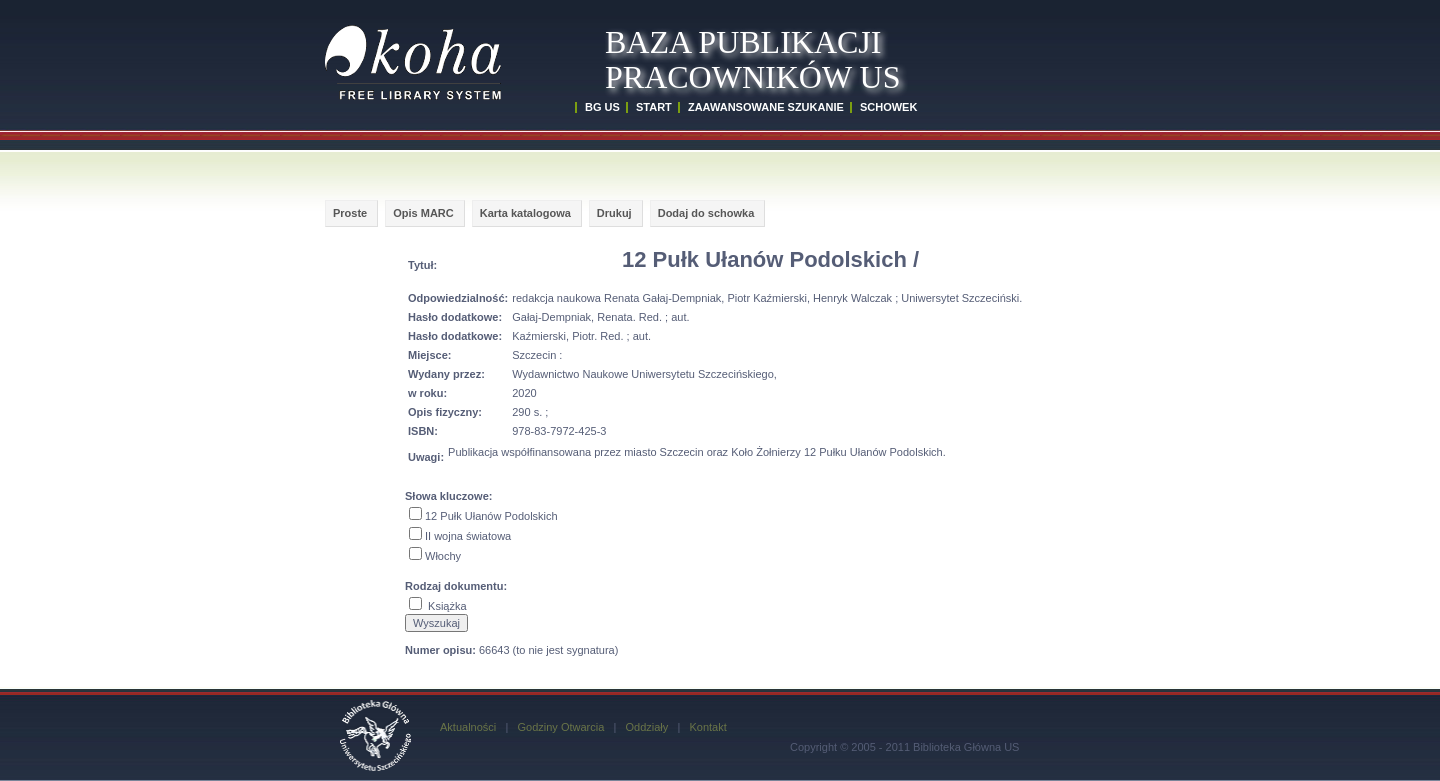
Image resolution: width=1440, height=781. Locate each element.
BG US (602, 107)
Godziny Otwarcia (560, 727)
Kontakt (707, 727)
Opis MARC (423, 213)
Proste (350, 213)
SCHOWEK (888, 107)
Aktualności (468, 727)
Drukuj (614, 213)
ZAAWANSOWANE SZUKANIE (766, 107)
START (654, 107)
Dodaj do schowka (706, 213)
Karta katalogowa (525, 213)
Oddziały (646, 727)
